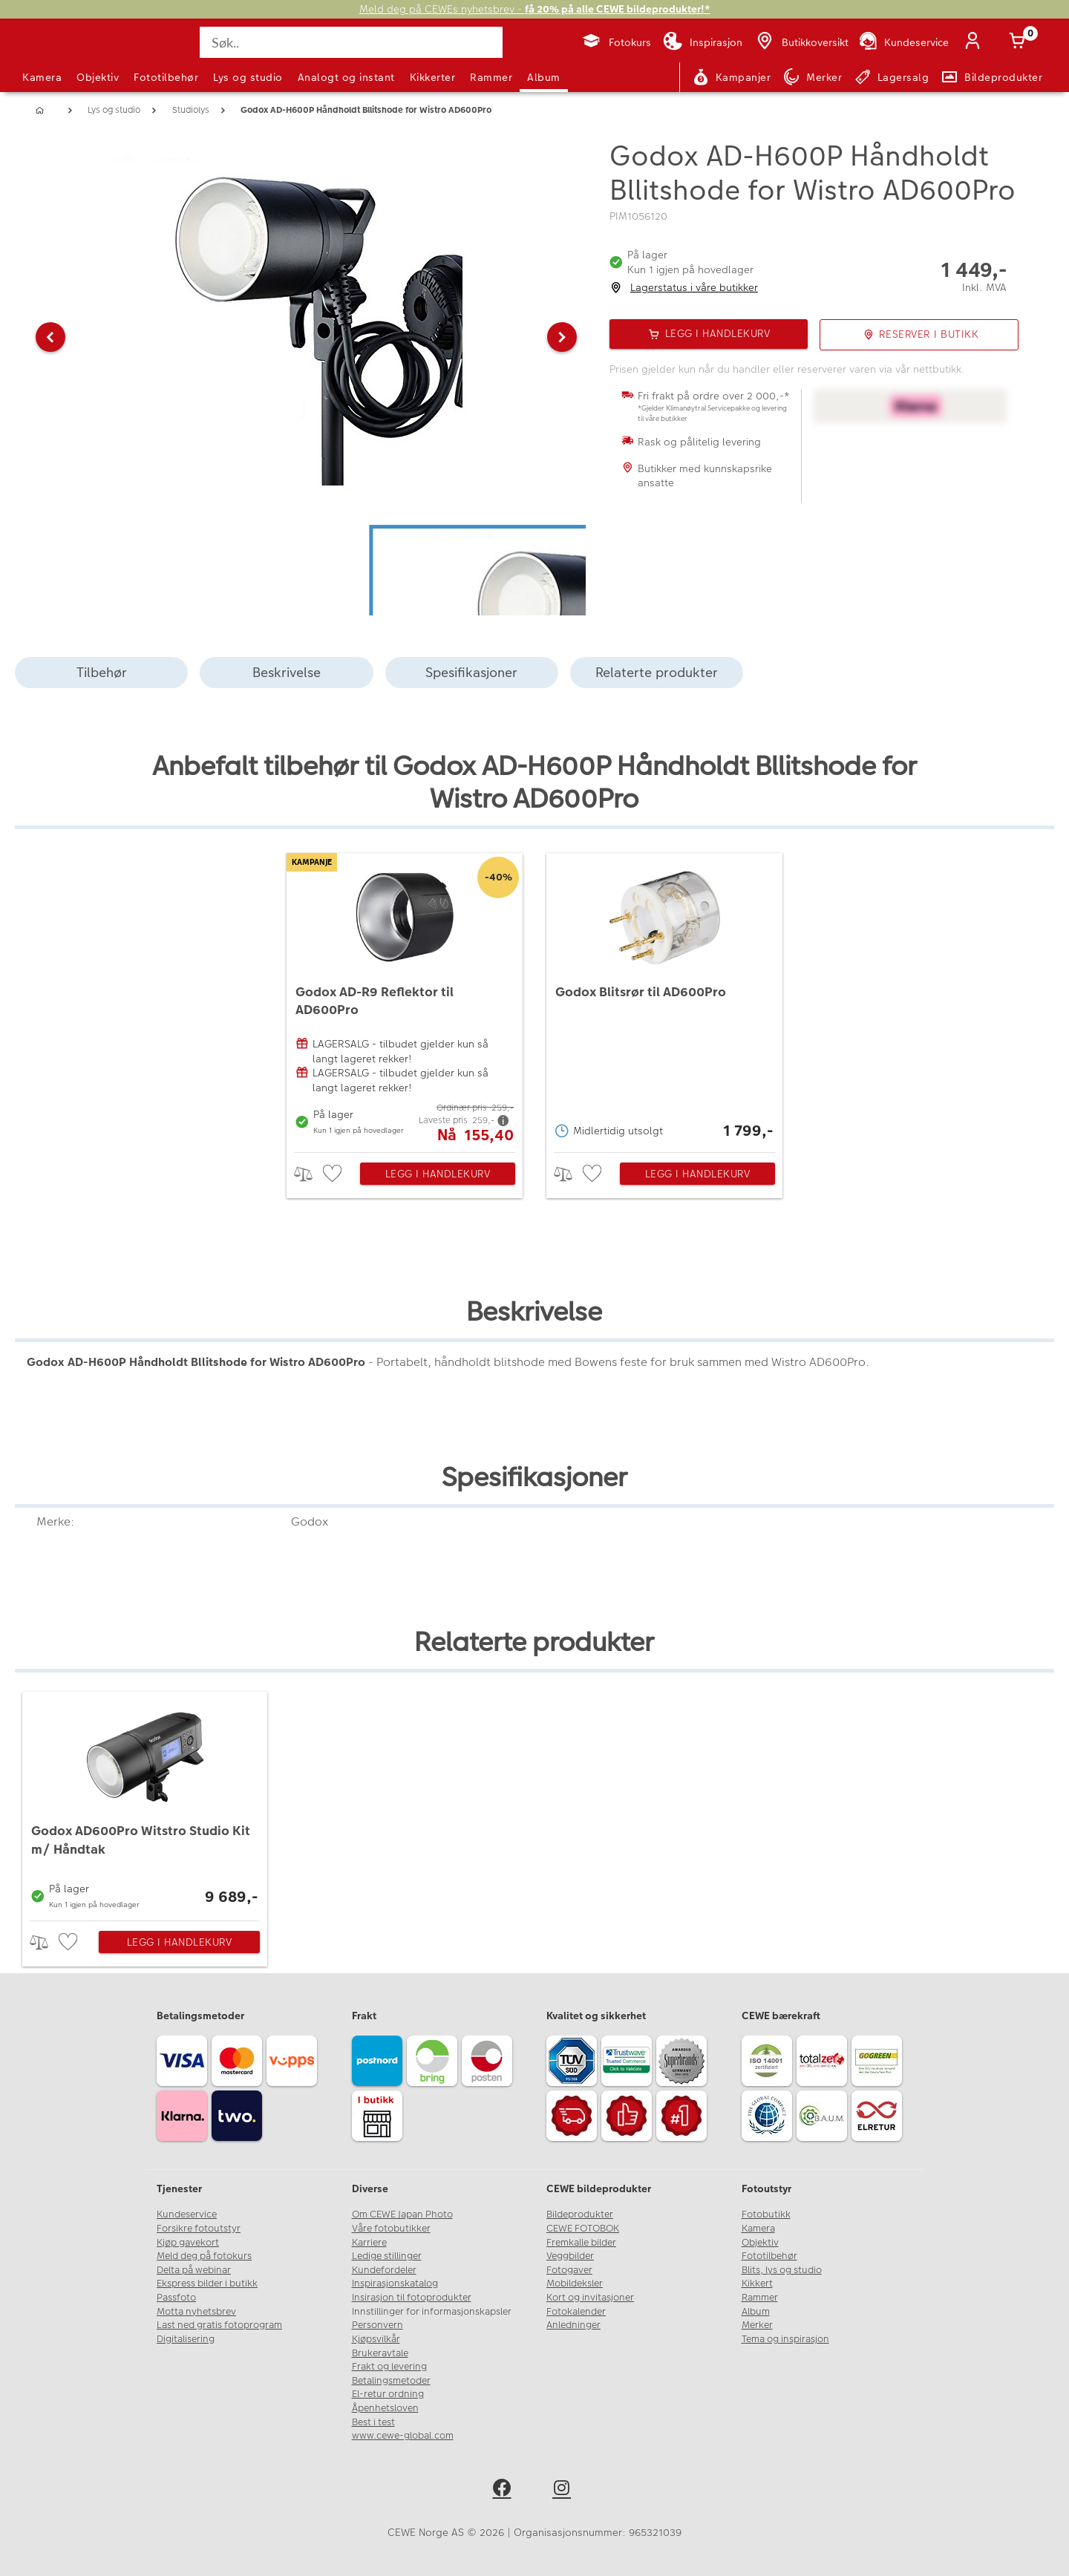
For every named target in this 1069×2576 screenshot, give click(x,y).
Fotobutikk (766, 2214)
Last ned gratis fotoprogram (219, 2325)
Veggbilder (570, 2256)
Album (543, 77)
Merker (757, 2325)
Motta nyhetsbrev (196, 2311)
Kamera (42, 77)
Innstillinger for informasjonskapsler (431, 2311)
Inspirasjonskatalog (395, 2283)
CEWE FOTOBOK (582, 2228)
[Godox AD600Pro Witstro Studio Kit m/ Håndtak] (145, 1802)
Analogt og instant (346, 77)
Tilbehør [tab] (101, 672)
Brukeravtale (380, 2353)
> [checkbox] (308, 1174)
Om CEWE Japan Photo (402, 2214)
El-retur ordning (388, 2394)
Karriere (369, 2242)
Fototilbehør (166, 77)
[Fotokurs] (615, 42)
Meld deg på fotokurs (204, 2256)
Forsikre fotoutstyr (199, 2228)
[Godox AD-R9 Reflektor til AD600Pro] (405, 999)
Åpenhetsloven (385, 2408)
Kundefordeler (384, 2270)
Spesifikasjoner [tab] (471, 672)
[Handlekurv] (1020, 42)
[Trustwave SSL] (628, 2063)
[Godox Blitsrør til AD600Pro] (664, 999)
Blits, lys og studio (782, 2270)
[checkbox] (334, 1174)
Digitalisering (186, 2339)
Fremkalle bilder (581, 2242)
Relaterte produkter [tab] (656, 672)
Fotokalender (576, 2311)
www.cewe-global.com (403, 2435)
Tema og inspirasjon (785, 2339)
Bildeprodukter (579, 2214)
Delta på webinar (194, 2270)
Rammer (491, 77)
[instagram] (564, 2490)
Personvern (377, 2325)
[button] (50, 337)
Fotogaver (569, 2270)
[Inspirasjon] (702, 42)
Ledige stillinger (387, 2256)
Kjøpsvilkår (376, 2339)
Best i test (373, 2422)
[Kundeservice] (903, 42)
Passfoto (176, 2297)
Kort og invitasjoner (590, 2297)
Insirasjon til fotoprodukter (411, 2297)
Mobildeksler (574, 2283)
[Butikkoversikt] (801, 42)
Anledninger (573, 2325)
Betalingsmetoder (391, 2380)
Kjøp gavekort (188, 2242)
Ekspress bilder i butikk (207, 2283)
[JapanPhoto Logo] (62, 55)
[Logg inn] (975, 42)
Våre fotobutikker (391, 2228)
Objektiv (97, 77)
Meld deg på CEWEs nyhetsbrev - (534, 9)
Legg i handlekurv (438, 1173)
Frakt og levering (389, 2366)
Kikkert (757, 2283)
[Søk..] (351, 42)
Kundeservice (187, 2214)
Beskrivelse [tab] (286, 672)
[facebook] (504, 2490)
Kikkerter (433, 77)
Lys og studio (248, 77)
